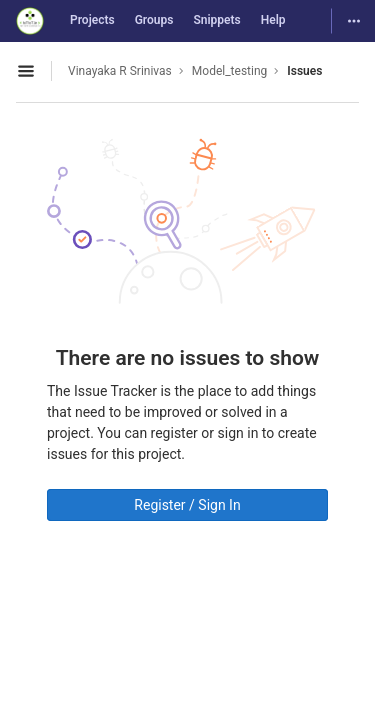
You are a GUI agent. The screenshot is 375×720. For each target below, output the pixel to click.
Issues (304, 71)
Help (273, 20)
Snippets (216, 20)
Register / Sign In (187, 505)
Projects (92, 20)
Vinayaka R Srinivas (120, 71)
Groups (154, 20)
